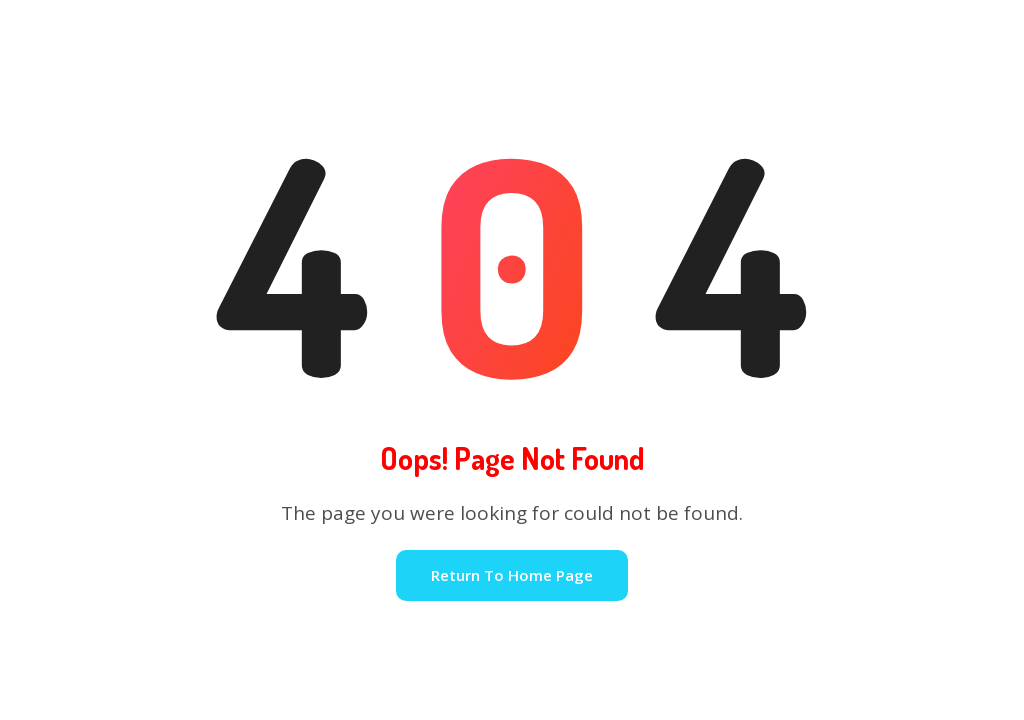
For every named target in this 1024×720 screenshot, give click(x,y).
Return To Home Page (512, 575)
